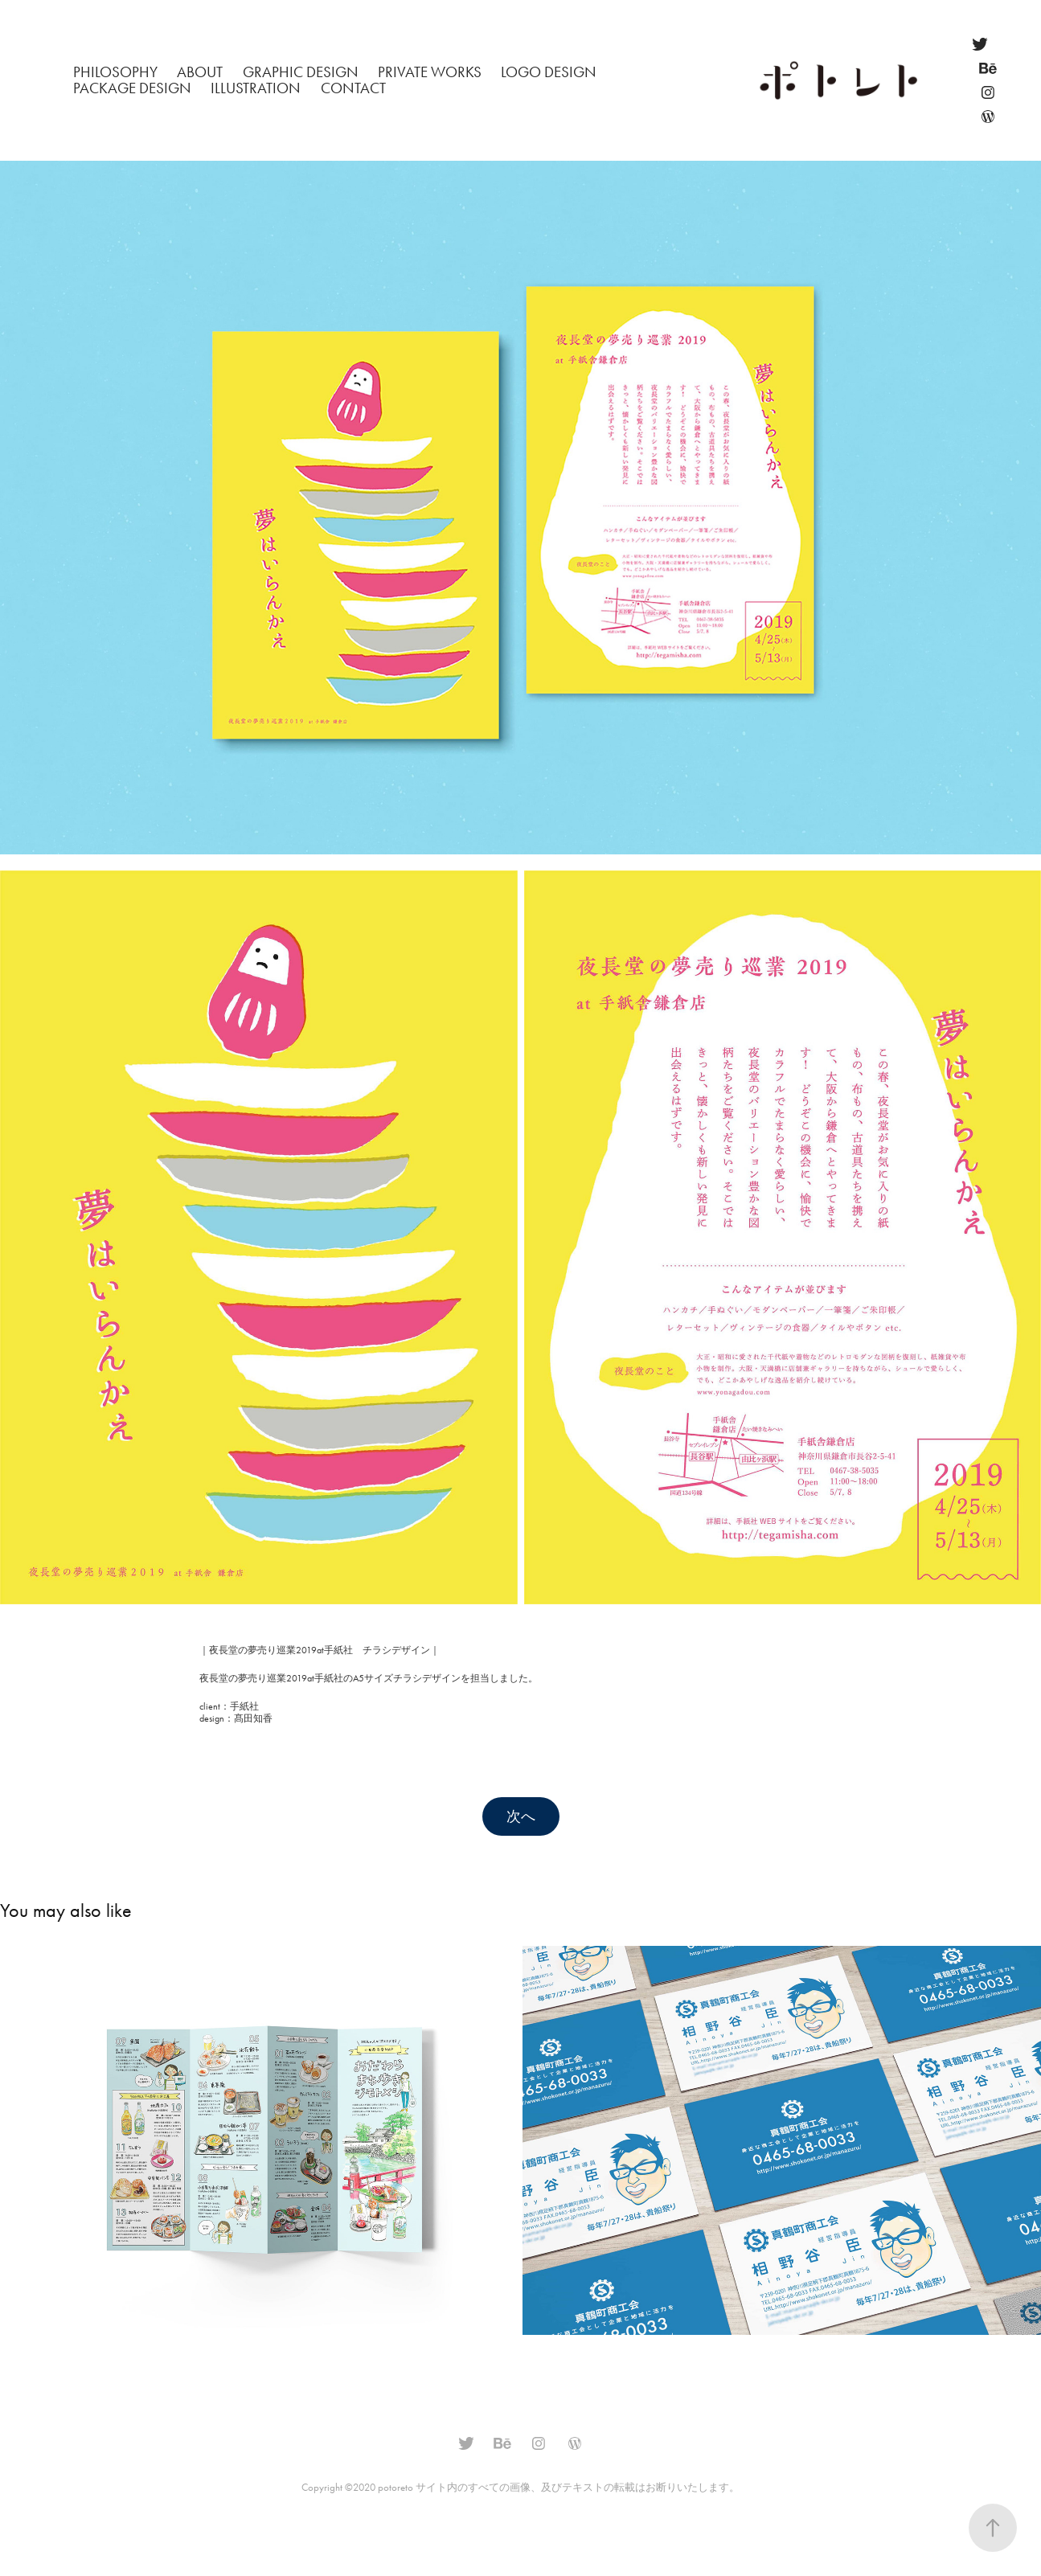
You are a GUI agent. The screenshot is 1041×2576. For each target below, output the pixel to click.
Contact (353, 88)
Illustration (256, 88)
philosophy (115, 72)
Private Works (430, 72)
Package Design (132, 88)
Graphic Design (301, 72)
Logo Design (548, 72)
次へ (520, 1816)
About (200, 72)
